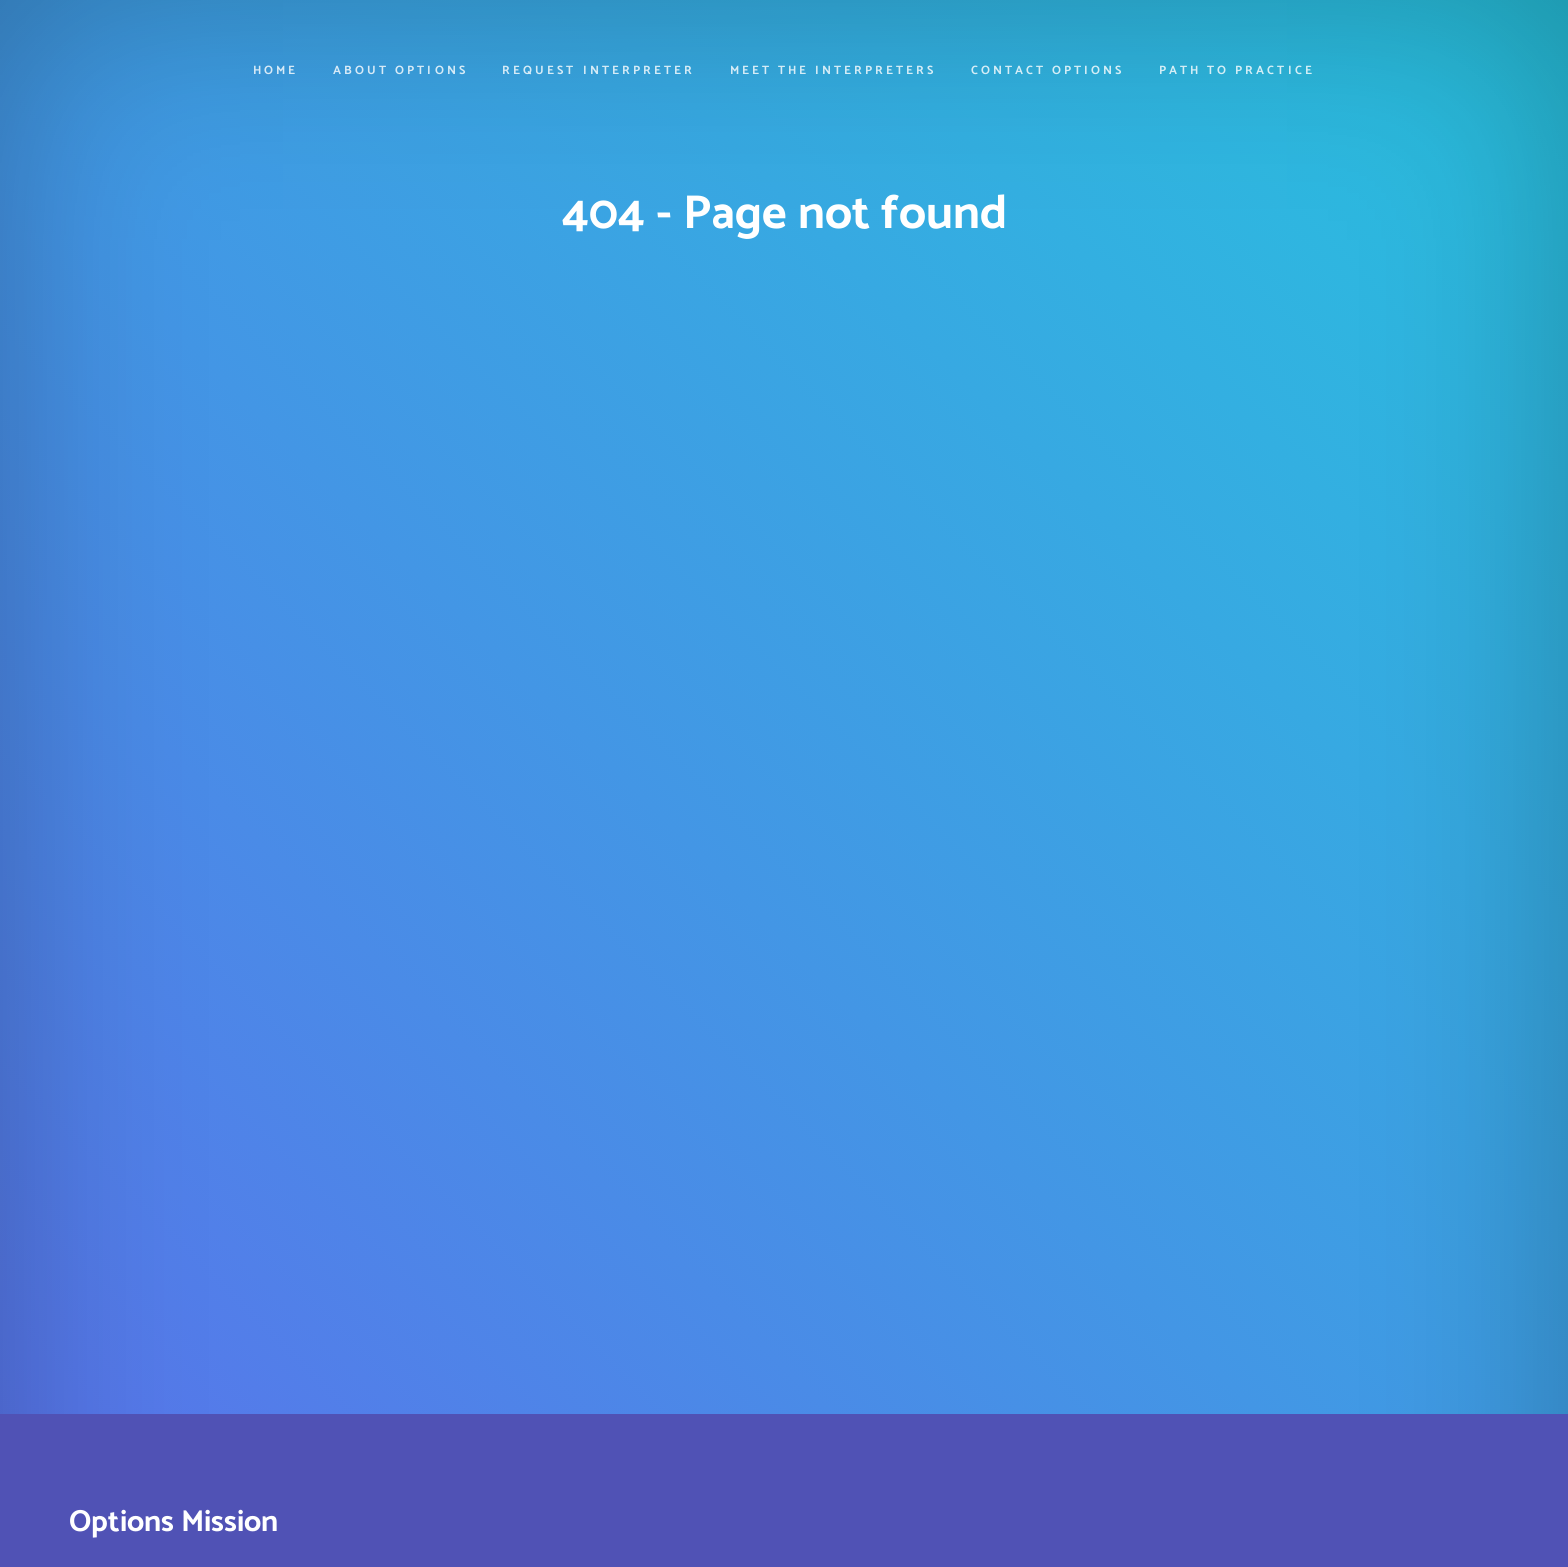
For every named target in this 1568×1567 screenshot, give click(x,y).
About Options (400, 72)
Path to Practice (1237, 72)
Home (275, 72)
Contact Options (1048, 72)
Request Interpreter (598, 72)
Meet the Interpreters (833, 72)
